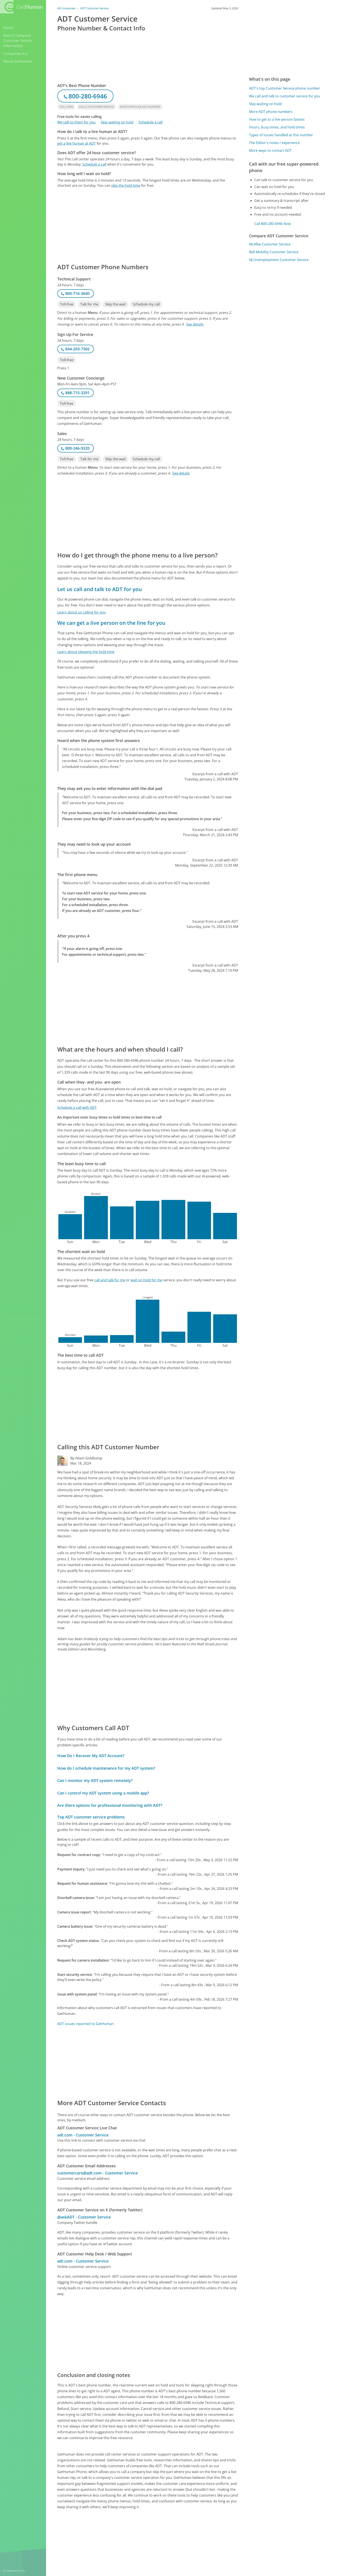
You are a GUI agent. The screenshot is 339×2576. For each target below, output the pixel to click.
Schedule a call (151, 122)
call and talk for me (109, 1280)
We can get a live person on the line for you (111, 622)
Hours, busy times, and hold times (277, 127)
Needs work (217, 2542)
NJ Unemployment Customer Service (279, 259)
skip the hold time (125, 185)
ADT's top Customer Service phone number (284, 88)
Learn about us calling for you (81, 612)
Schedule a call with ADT (77, 1107)
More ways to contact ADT (270, 150)
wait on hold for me (146, 1280)
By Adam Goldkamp (86, 1458)
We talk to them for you (76, 122)
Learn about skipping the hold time (85, 651)
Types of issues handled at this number (281, 135)
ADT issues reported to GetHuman (85, 2023)
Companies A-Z (15, 53)
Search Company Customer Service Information (17, 40)
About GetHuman (17, 61)
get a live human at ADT (76, 143)
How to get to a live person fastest (277, 119)
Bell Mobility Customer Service (273, 252)
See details (195, 324)
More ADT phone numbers (271, 111)
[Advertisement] (147, 225)
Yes (201, 2542)
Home (8, 27)
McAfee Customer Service (270, 244)
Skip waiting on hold (117, 122)
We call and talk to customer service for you (284, 96)
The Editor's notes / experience (274, 142)
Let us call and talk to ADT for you (99, 589)
